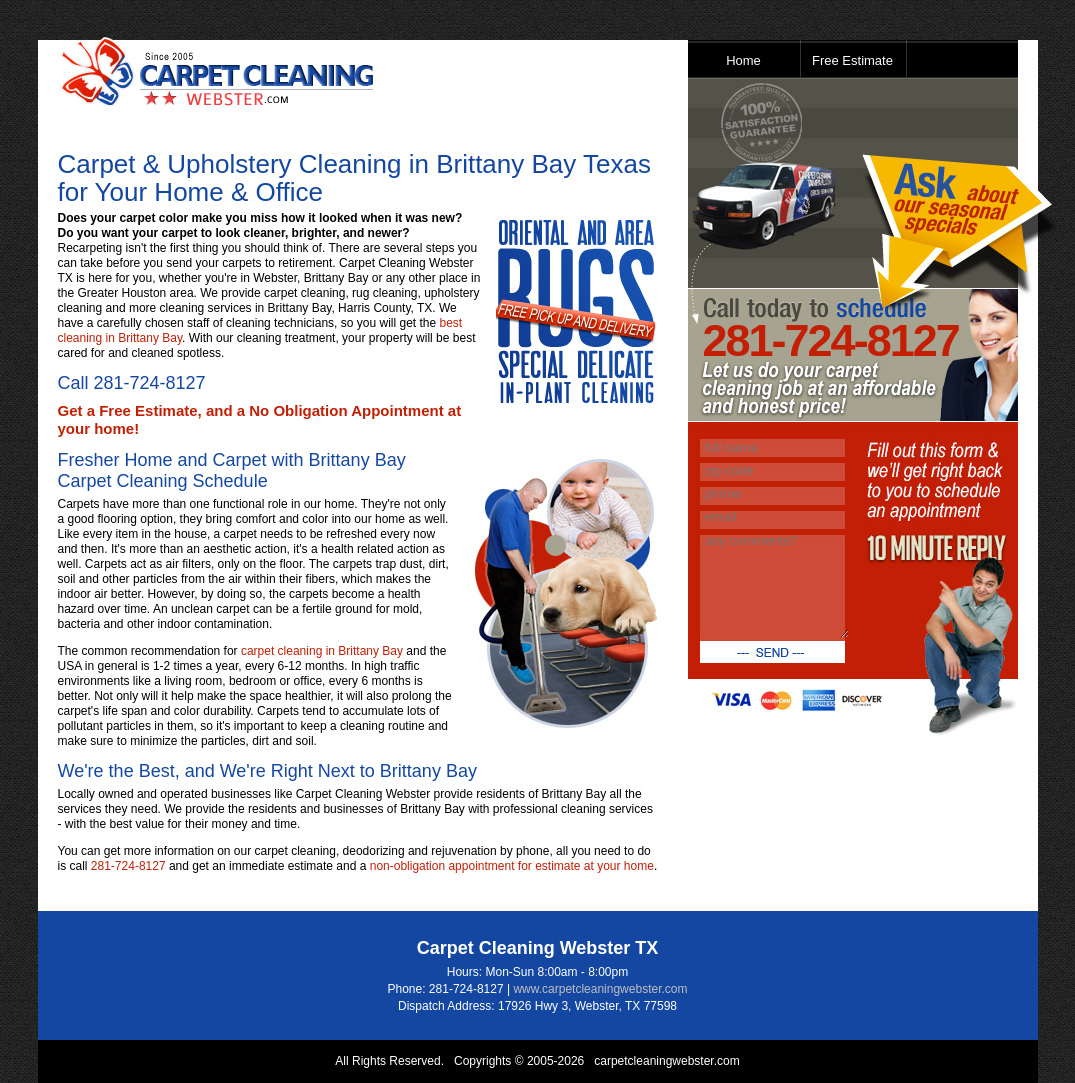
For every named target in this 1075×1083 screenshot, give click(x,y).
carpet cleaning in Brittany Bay (322, 651)
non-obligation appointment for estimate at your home (512, 866)
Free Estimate (852, 60)
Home (743, 60)
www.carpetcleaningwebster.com (600, 989)
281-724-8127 (150, 383)
